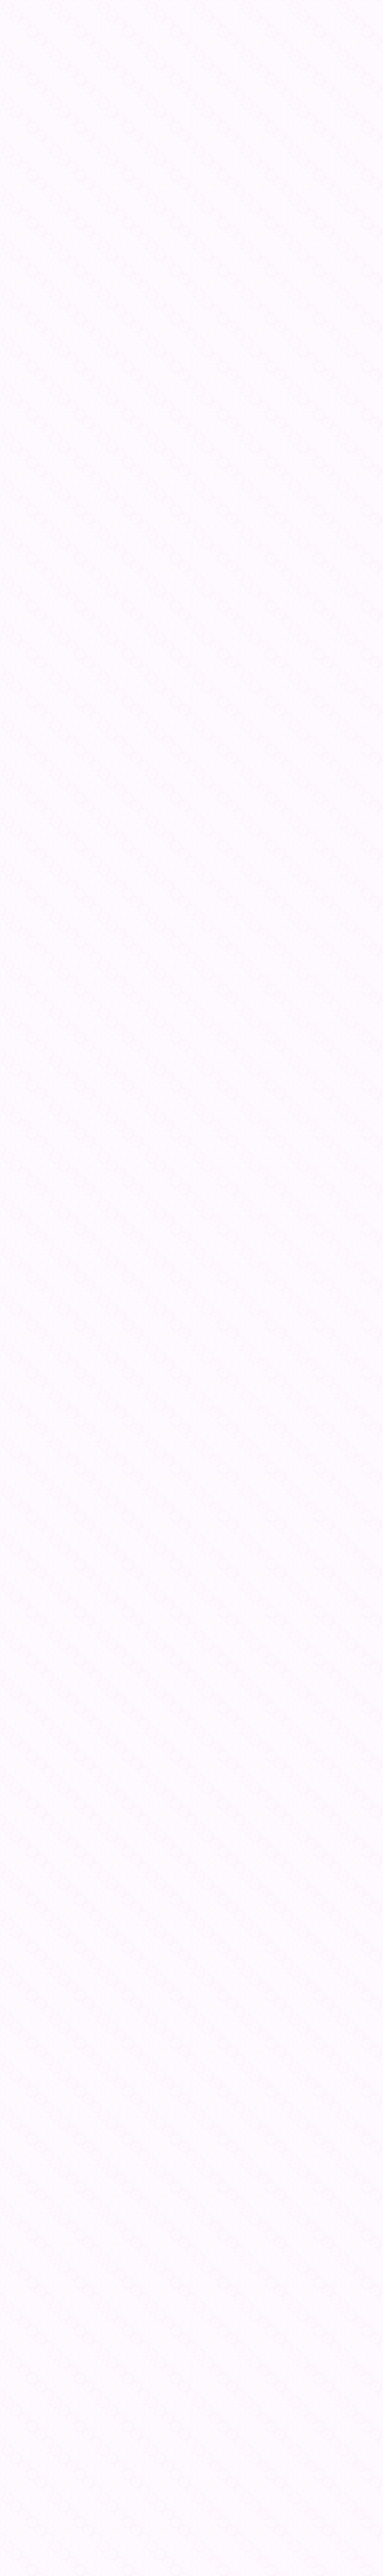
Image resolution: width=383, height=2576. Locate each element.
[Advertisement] (191, 2434)
